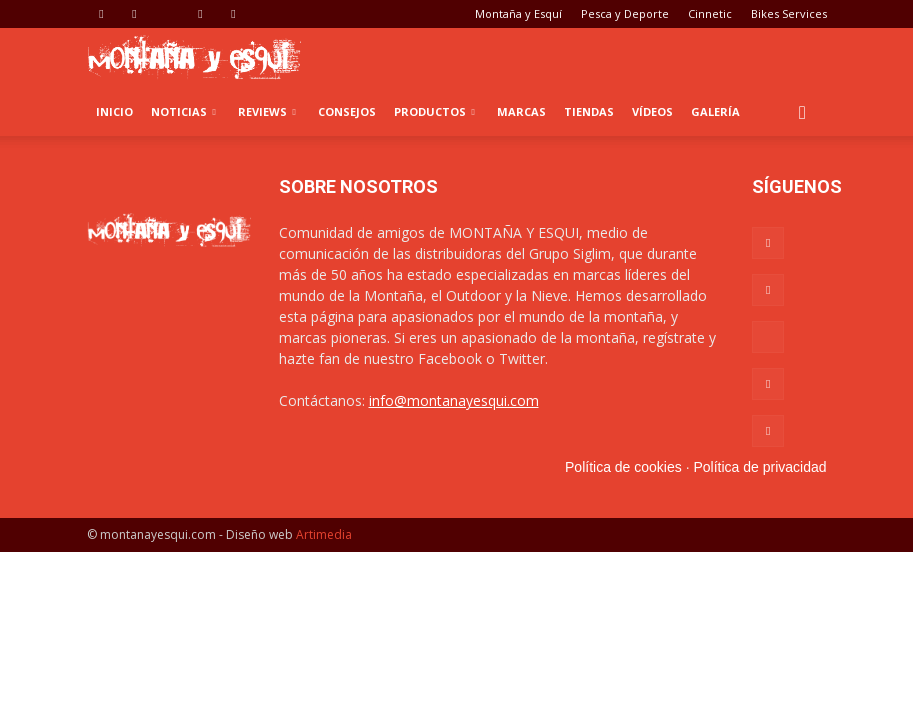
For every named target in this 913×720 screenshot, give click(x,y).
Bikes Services (789, 13)
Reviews (267, 111)
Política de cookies (623, 467)
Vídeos (652, 111)
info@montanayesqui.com (454, 400)
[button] (803, 112)
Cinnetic (710, 13)
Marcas (521, 111)
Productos (434, 111)
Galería (715, 111)
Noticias (183, 111)
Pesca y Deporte (625, 13)
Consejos (347, 111)
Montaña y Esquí (518, 13)
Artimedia (324, 534)
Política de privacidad (759, 467)
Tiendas (589, 111)
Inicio (114, 111)
